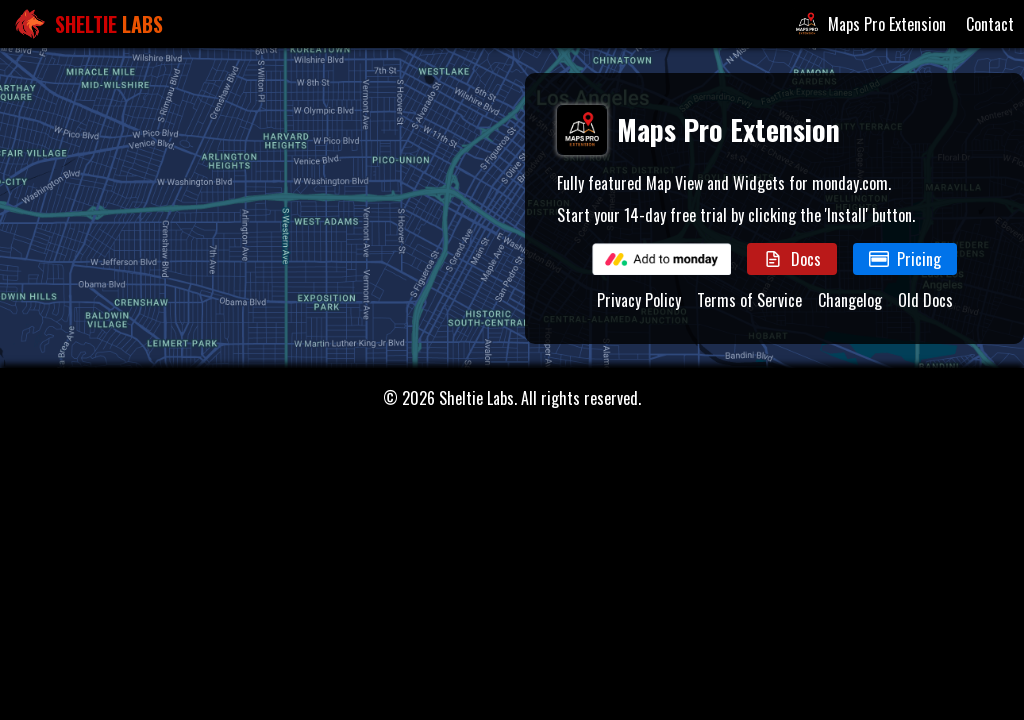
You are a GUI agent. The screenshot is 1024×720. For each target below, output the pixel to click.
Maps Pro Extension (868, 24)
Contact (990, 24)
